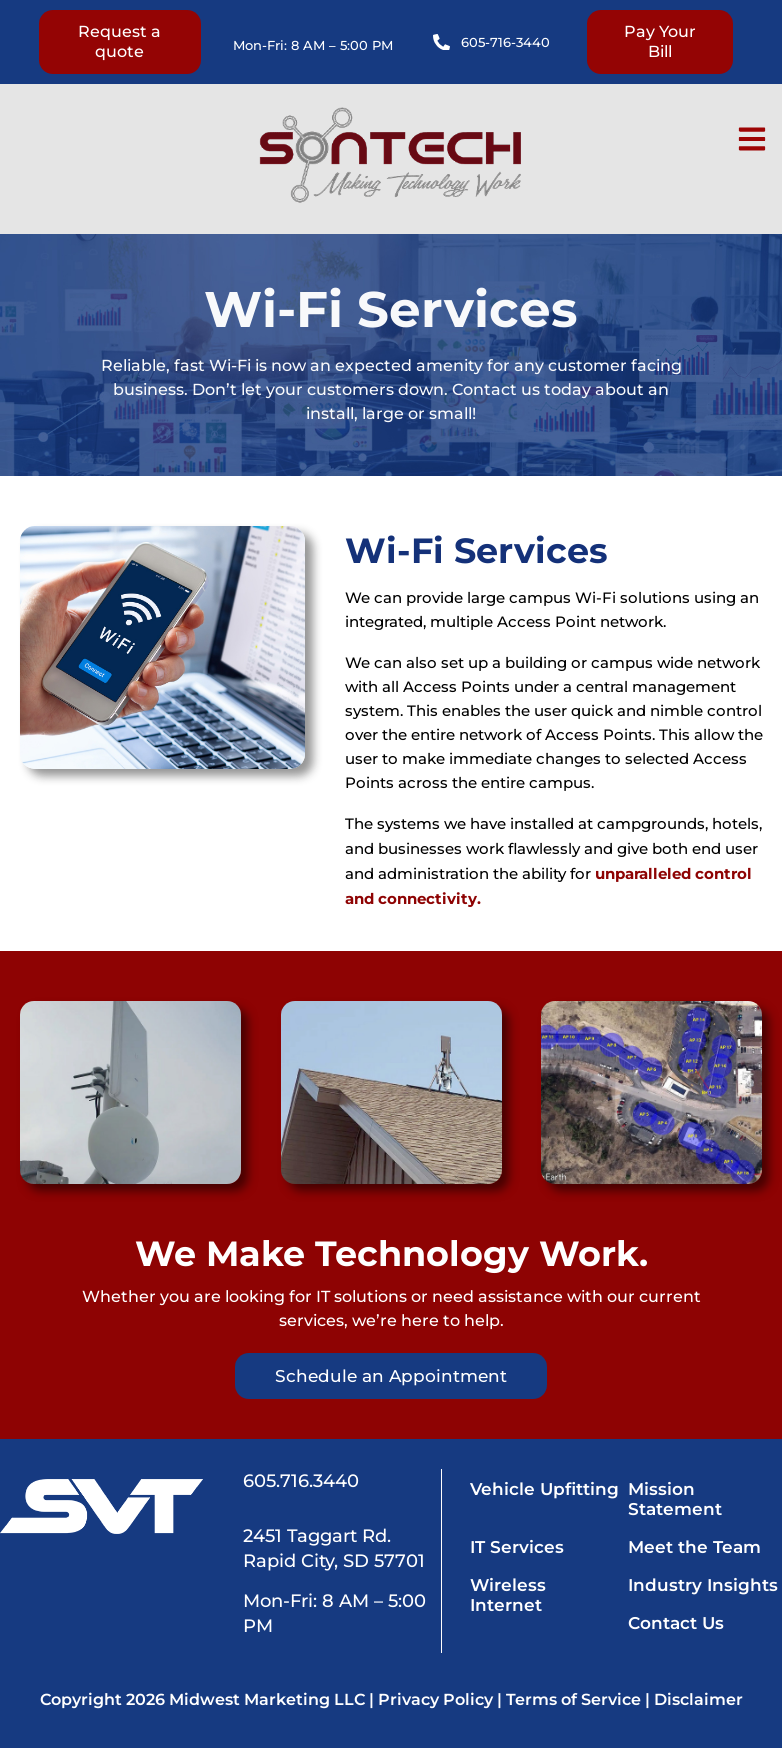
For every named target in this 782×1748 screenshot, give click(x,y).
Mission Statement (675, 1499)
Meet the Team (694, 1547)
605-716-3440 (505, 42)
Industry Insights (703, 1585)
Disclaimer (698, 1699)
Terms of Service (573, 1699)
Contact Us (676, 1623)
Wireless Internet (509, 1595)
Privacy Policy (435, 1699)
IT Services (518, 1547)
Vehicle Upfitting (545, 1489)
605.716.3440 (301, 1481)
